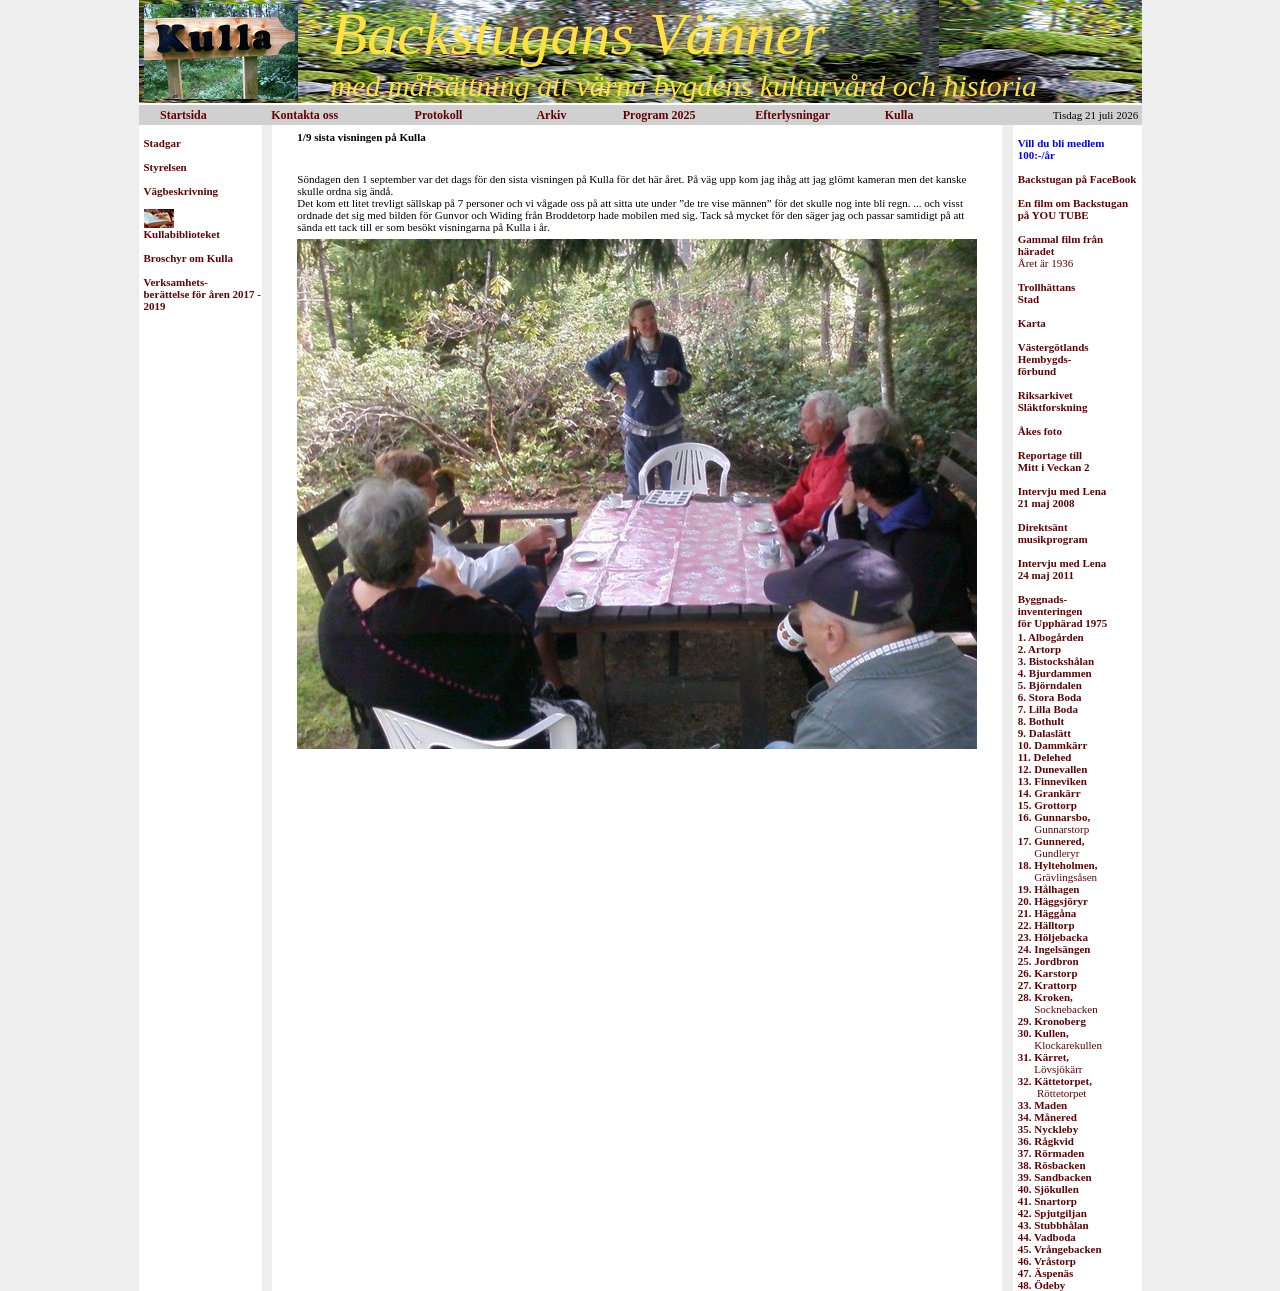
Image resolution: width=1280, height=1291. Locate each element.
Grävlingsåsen (1058, 871)
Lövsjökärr (1050, 1063)
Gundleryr (1051, 847)
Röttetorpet (1055, 1087)
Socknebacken (1058, 1003)
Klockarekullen (1060, 1039)
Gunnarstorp (1054, 823)
